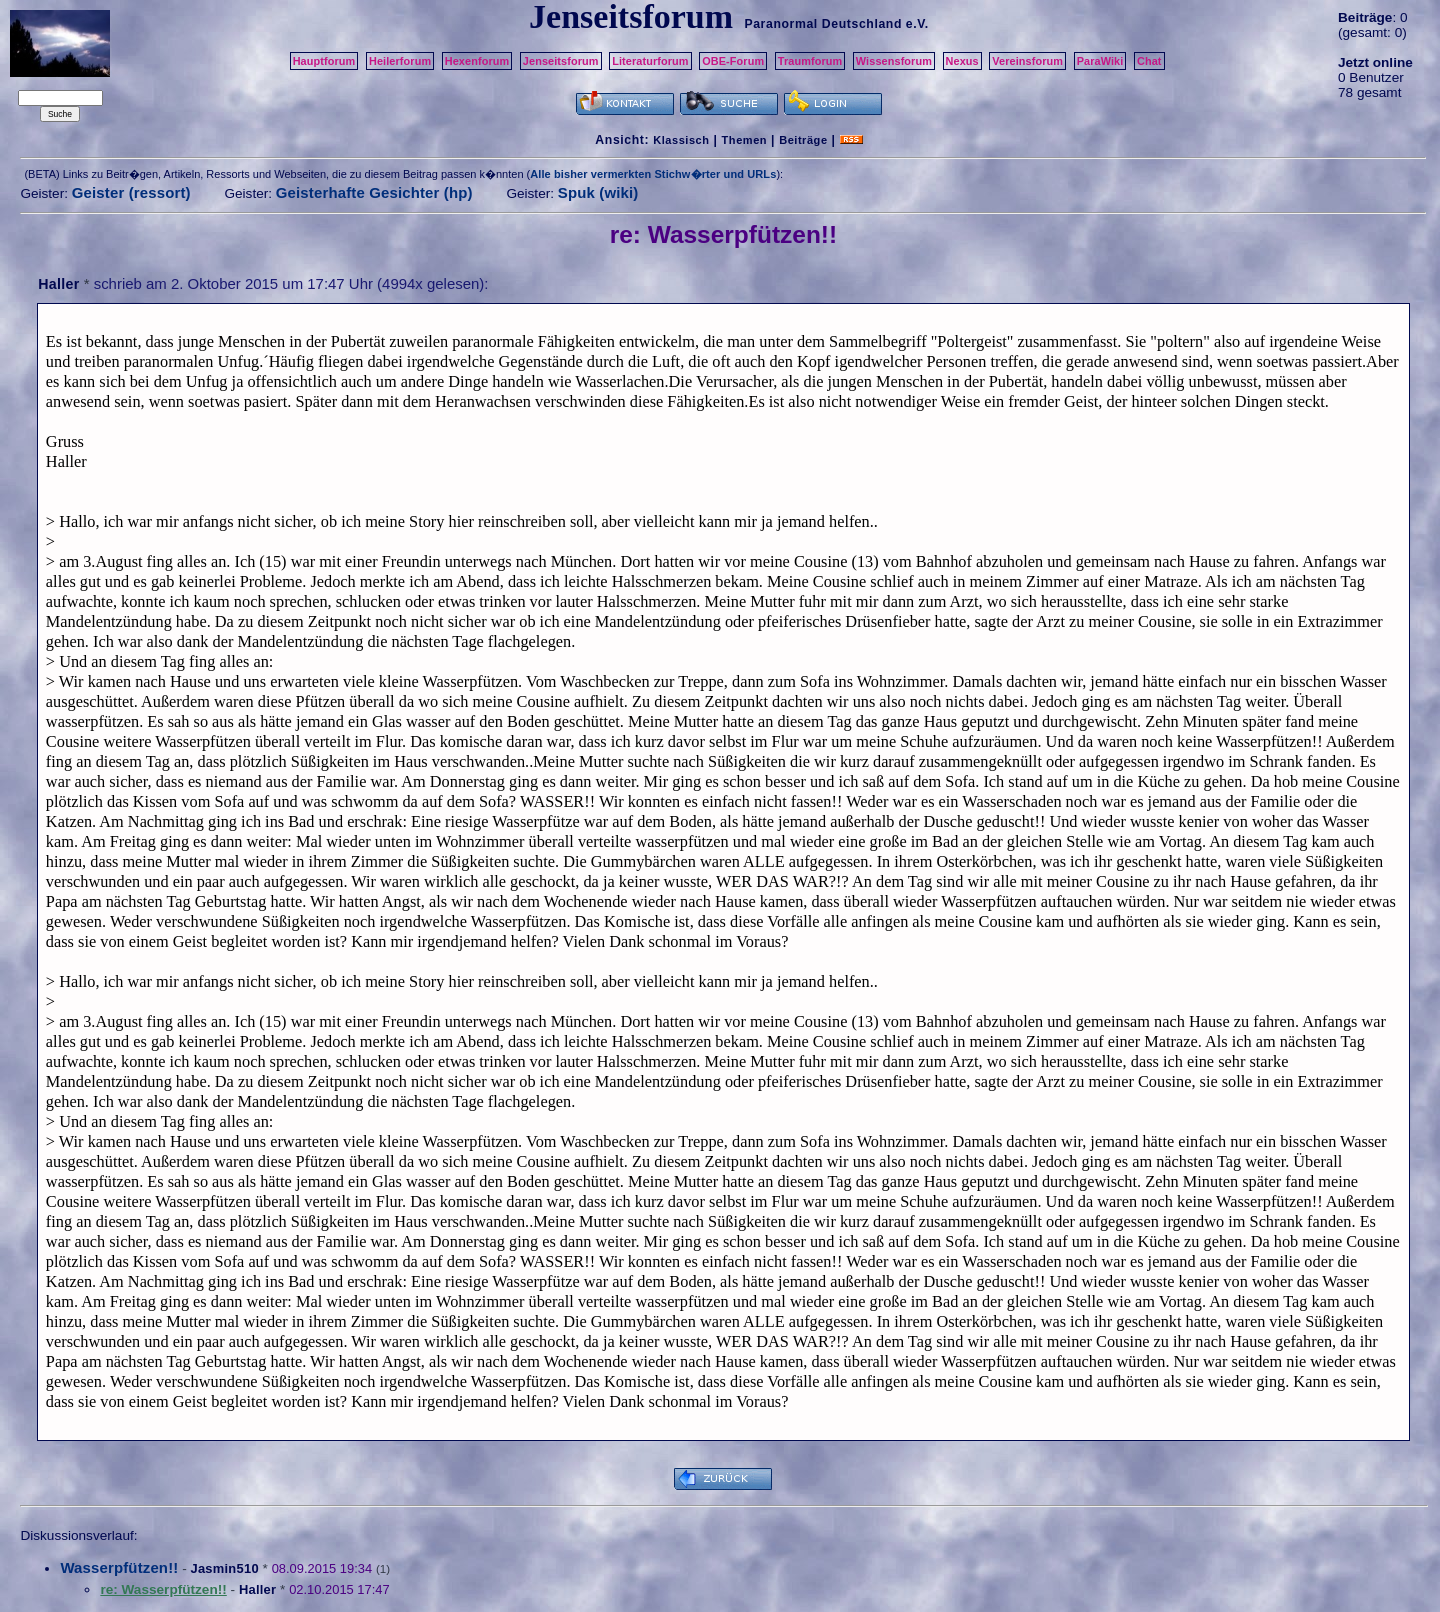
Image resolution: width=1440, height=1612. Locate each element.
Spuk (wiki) (598, 192)
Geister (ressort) (131, 192)
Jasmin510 (224, 1568)
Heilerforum (400, 61)
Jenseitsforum (561, 61)
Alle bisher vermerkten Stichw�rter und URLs (653, 174)
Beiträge (803, 140)
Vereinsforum (1027, 61)
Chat (1149, 61)
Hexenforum (477, 61)
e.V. (917, 24)
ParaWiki (1100, 61)
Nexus (962, 61)
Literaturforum (650, 61)
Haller (58, 284)
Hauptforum (324, 61)
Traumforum (810, 61)
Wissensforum (894, 61)
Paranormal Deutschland (823, 24)
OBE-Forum (733, 61)
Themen (744, 140)
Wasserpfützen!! (119, 1567)
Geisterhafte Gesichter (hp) (374, 192)
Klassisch (681, 140)
